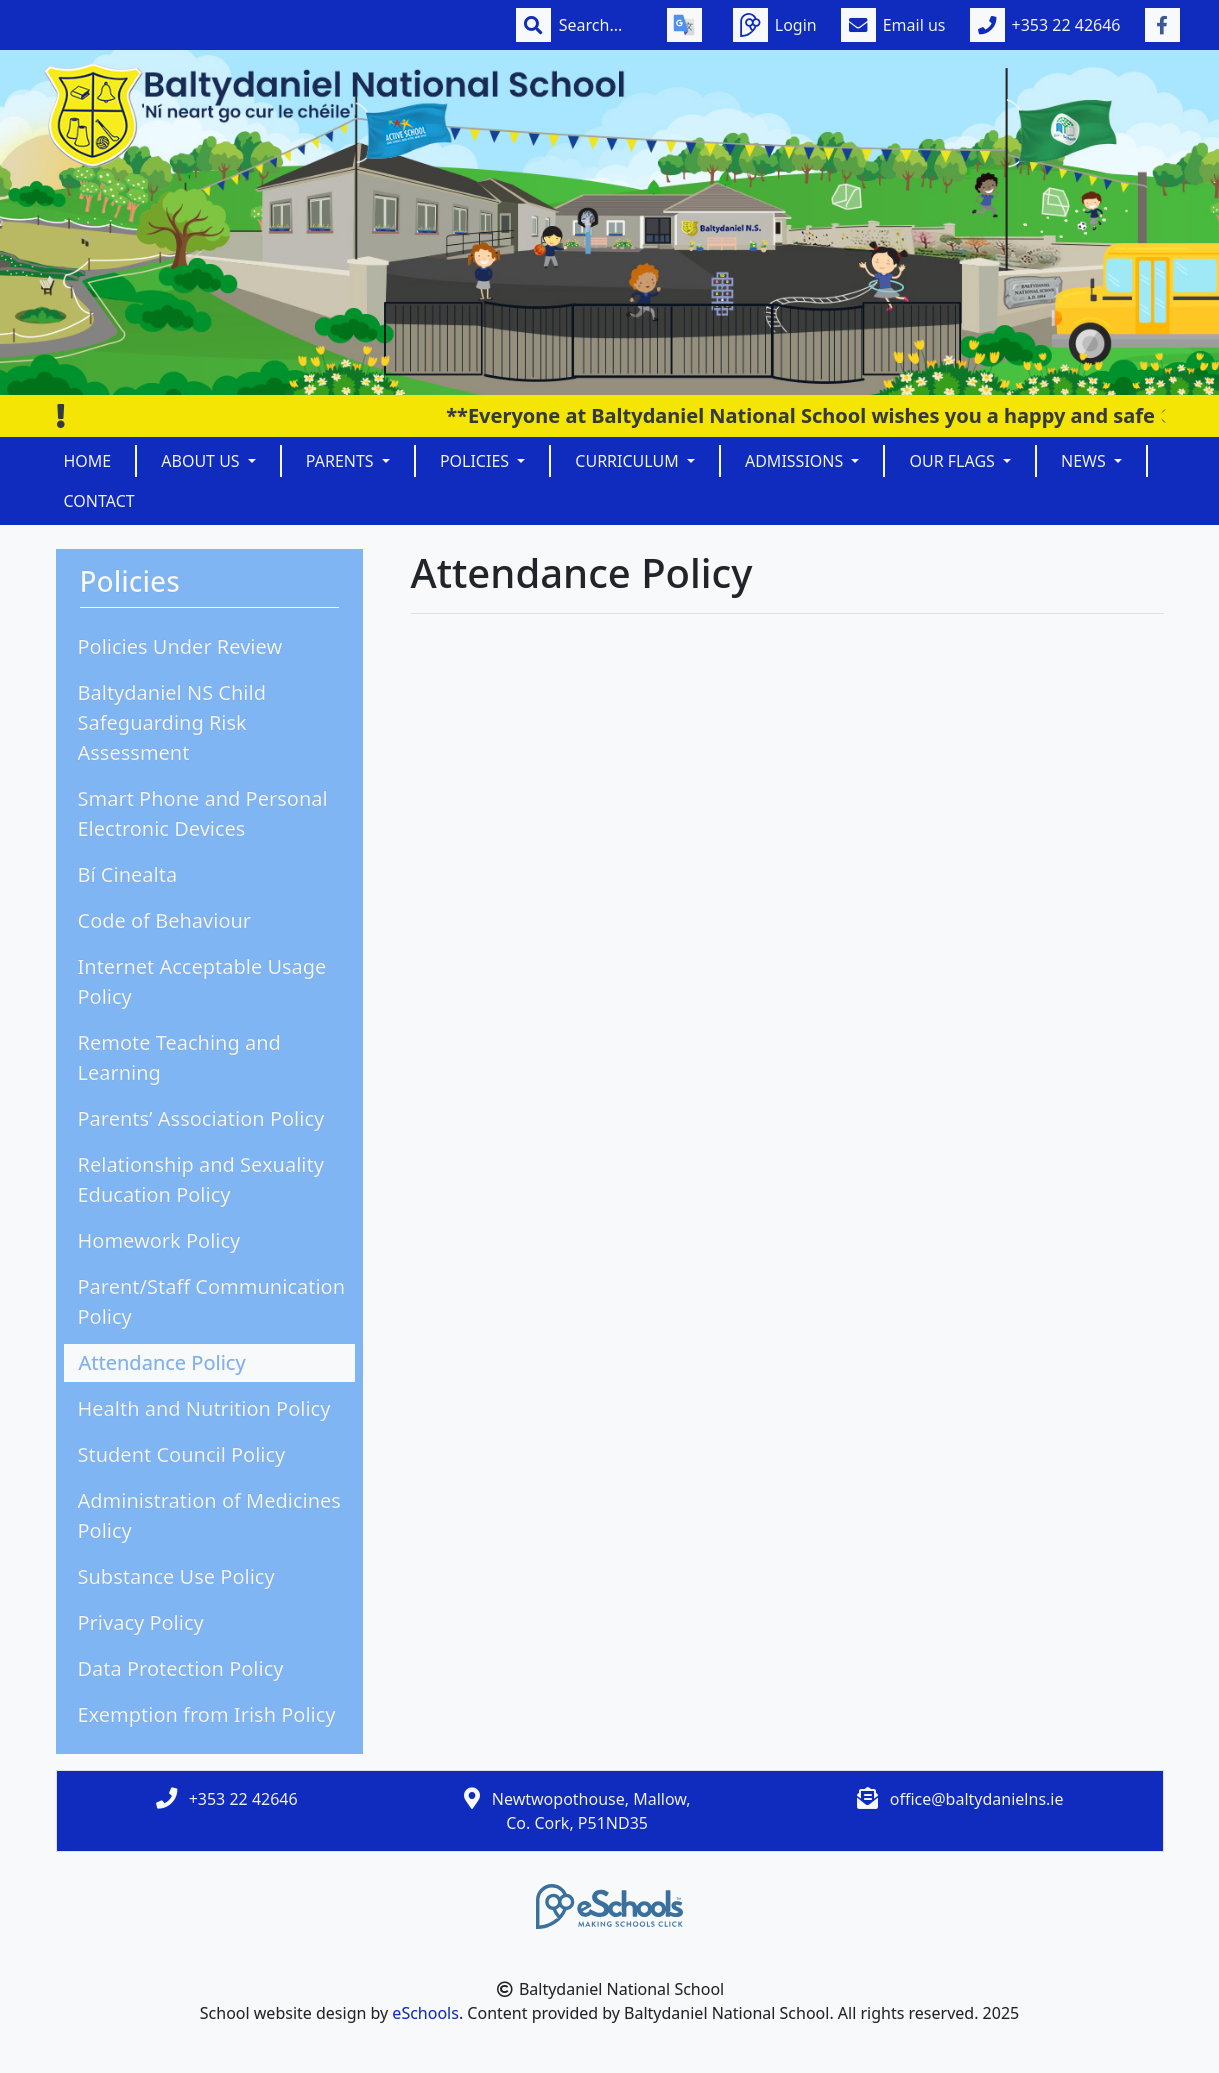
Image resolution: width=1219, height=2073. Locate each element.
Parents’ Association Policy (201, 1118)
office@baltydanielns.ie (977, 1799)
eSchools (425, 2013)
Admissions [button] (796, 461)
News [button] (1085, 461)
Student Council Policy (182, 1454)
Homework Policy (159, 1240)
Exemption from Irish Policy (207, 1714)
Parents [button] (342, 461)
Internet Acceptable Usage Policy (202, 981)
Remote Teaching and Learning (179, 1057)
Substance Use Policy (176, 1576)
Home (88, 461)
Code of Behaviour (165, 920)
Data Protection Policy (181, 1668)
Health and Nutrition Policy (204, 1408)
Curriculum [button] (629, 461)
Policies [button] (476, 461)
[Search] (601, 25)
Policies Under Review (180, 646)
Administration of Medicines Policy (209, 1515)
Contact (99, 501)
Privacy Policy (141, 1622)
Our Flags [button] (954, 461)
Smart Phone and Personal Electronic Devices (203, 813)
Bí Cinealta (128, 874)
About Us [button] (202, 461)
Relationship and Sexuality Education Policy (201, 1179)
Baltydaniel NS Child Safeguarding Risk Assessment (172, 722)
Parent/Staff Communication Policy (212, 1301)
